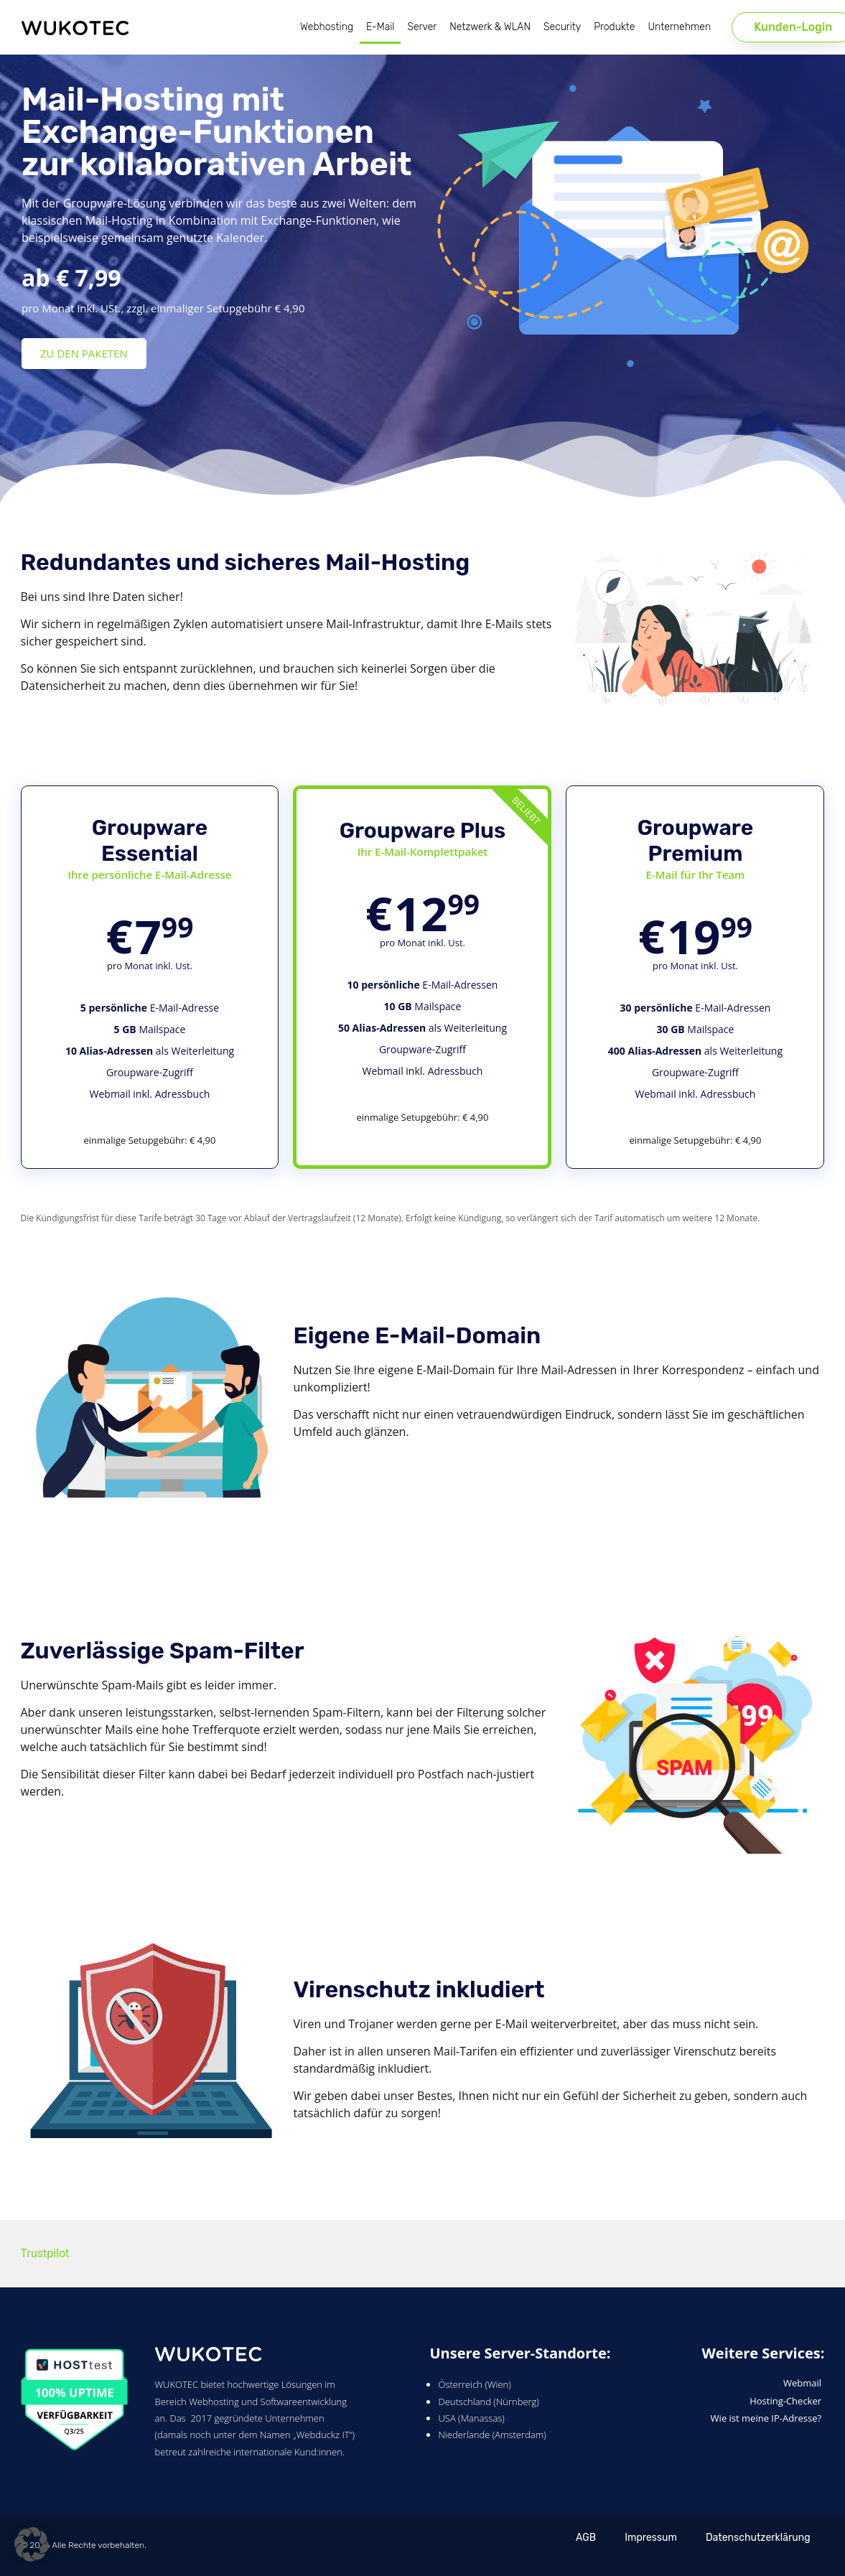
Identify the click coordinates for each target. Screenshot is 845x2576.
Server (421, 27)
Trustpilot (45, 2253)
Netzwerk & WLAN (490, 27)
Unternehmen (679, 27)
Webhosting (326, 27)
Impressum (651, 2537)
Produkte (614, 27)
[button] (31, 2544)
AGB (586, 2537)
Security (562, 27)
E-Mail (380, 27)
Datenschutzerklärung (758, 2537)
